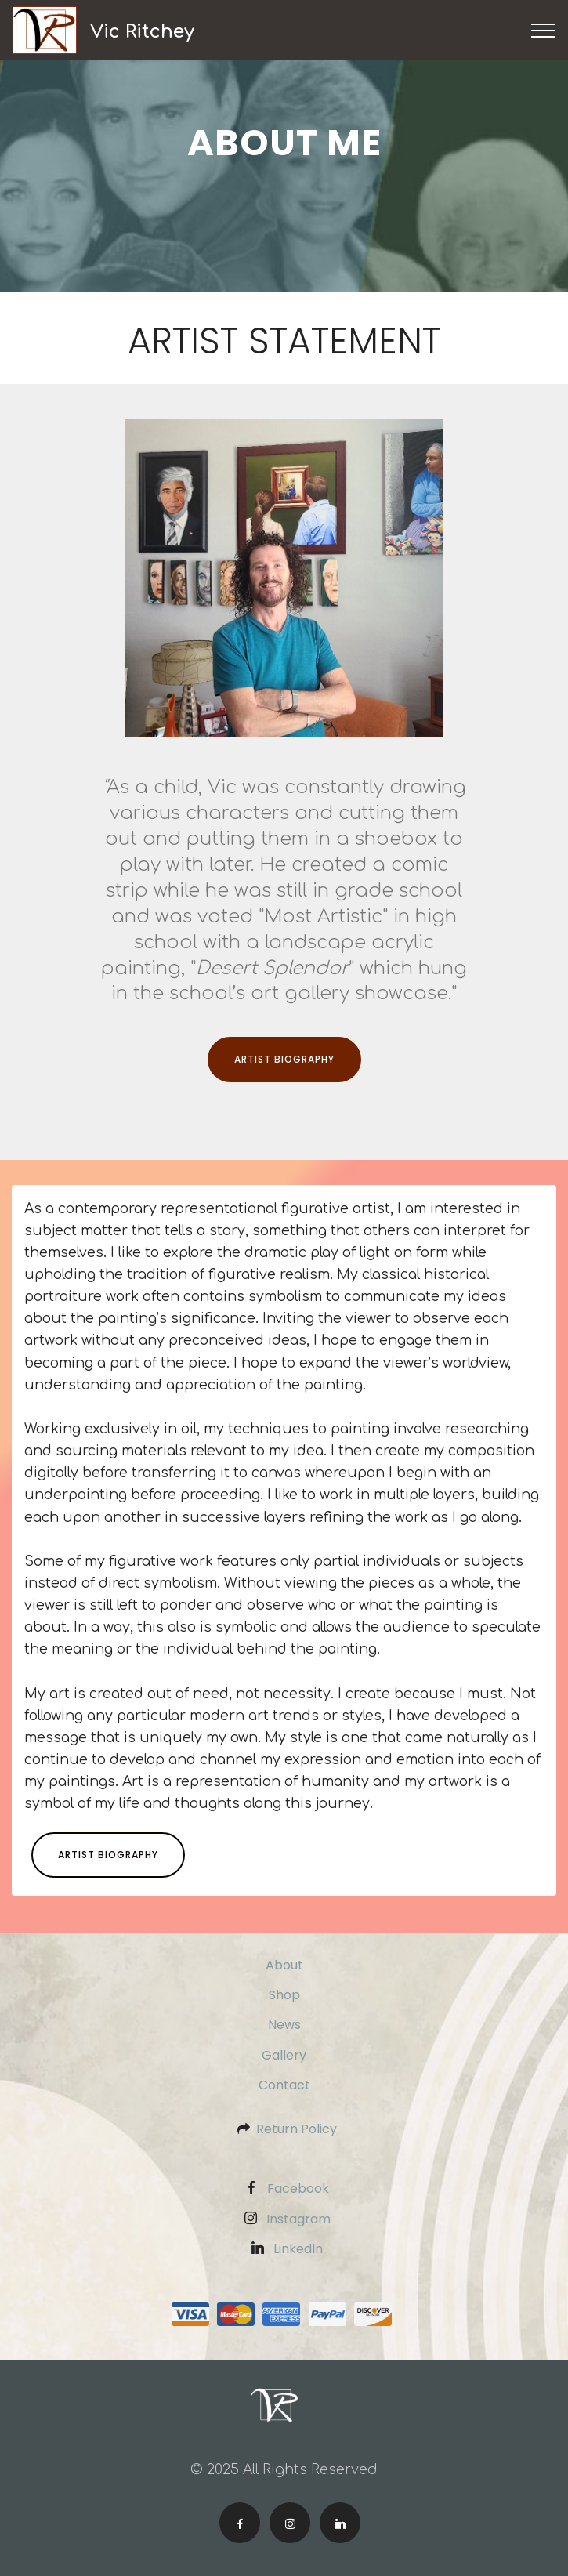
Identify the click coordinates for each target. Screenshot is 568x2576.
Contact (284, 2085)
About (284, 1965)
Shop (284, 1995)
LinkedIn (298, 2249)
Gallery (284, 2055)
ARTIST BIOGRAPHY (284, 1059)
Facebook (298, 2188)
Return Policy (296, 2129)
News (284, 2025)
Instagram (298, 2219)
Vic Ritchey (142, 31)
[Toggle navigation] (543, 30)
